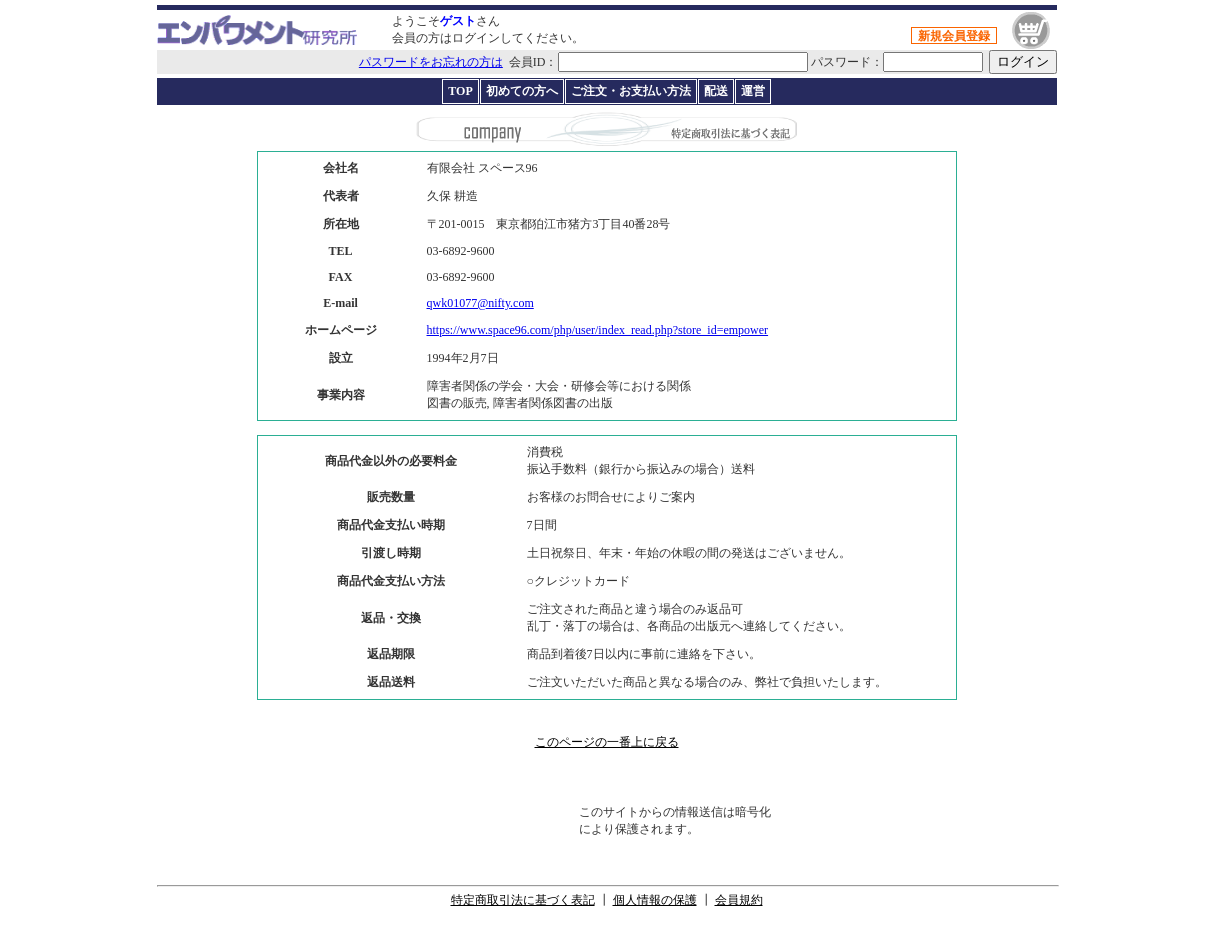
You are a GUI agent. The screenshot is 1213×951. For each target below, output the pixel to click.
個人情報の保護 (655, 900)
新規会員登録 (954, 36)
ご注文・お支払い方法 (631, 91)
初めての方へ (522, 91)
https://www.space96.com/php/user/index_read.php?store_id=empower (598, 330)
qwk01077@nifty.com (480, 303)
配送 (716, 91)
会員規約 (739, 900)
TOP (460, 91)
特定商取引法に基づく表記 (523, 900)
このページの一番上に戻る (607, 742)
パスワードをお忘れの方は (431, 62)
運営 (753, 91)
